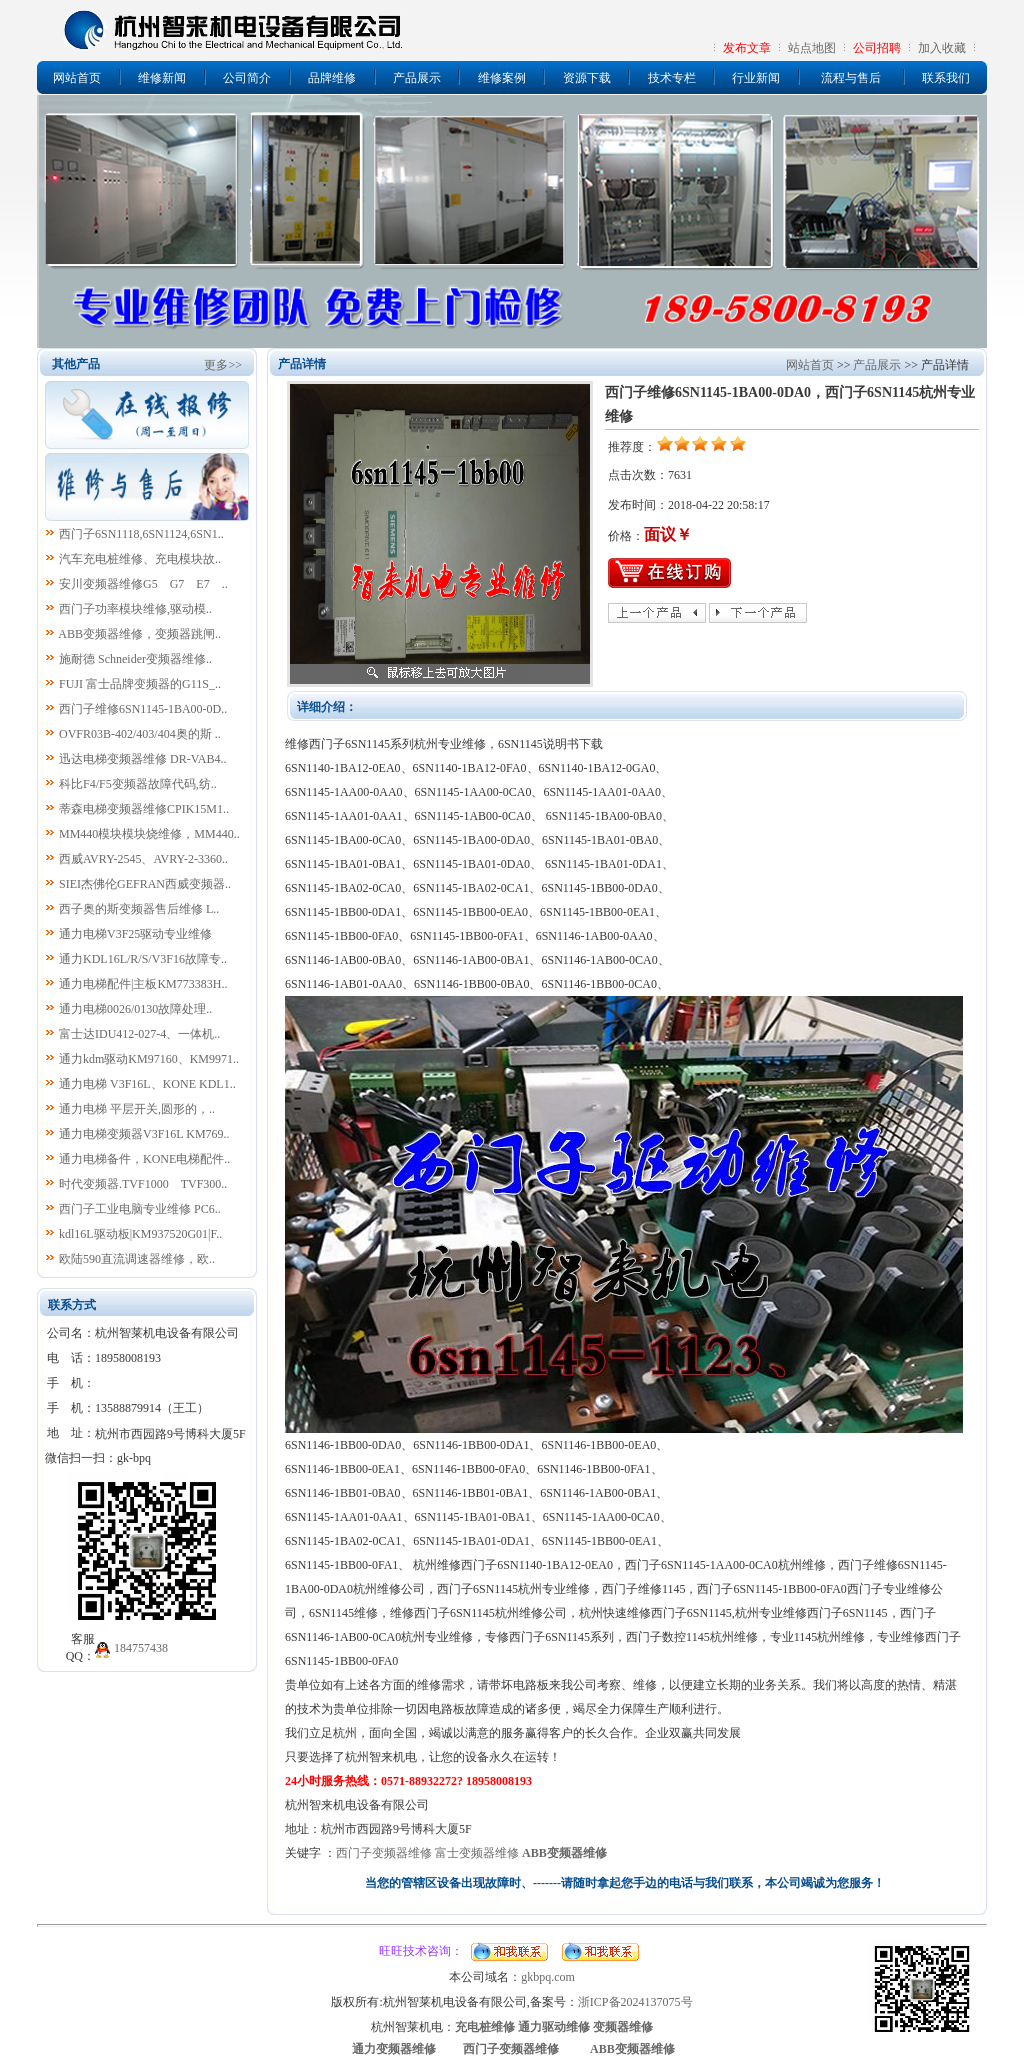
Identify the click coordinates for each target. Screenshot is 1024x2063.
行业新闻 (756, 78)
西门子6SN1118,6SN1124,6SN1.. (141, 534)
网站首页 (77, 78)
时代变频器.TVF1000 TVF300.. (143, 1184)
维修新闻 (162, 78)
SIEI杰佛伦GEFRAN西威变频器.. (145, 884)
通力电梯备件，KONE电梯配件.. (144, 1159)
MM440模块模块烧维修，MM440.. (149, 834)
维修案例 (502, 78)
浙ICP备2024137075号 (635, 2002)
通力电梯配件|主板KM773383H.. (143, 984)
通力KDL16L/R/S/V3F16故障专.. (143, 959)
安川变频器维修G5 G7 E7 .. (143, 584)
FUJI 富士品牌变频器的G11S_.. (140, 684)
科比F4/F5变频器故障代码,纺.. (138, 784)
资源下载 (587, 78)
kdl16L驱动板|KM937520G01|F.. (140, 1234)
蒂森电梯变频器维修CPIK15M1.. (144, 809)
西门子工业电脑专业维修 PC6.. (140, 1209)
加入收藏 (942, 48)
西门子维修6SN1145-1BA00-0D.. (143, 709)
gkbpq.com (548, 1977)
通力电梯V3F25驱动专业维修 (135, 934)
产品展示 (417, 78)
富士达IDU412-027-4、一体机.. (139, 1034)
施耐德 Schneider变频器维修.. (135, 659)
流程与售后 (851, 78)
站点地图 (812, 48)
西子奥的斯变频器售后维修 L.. (139, 909)
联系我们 (946, 78)
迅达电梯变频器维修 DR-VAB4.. (142, 759)
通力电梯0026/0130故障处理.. (135, 1009)
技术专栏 (672, 78)
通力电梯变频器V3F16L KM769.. (144, 1134)
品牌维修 (332, 78)
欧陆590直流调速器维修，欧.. (137, 1259)
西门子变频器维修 (384, 1853)
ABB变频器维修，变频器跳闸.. (139, 634)
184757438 (141, 1648)
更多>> (223, 365)
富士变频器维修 (477, 1853)
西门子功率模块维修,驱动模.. (135, 609)
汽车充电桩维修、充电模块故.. (140, 559)
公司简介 (247, 78)
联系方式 (72, 1305)
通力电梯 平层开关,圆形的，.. (137, 1109)
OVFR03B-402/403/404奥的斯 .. (140, 734)
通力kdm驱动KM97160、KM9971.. (149, 1059)
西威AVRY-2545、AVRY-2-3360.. (143, 859)
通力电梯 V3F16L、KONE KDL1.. (147, 1084)
